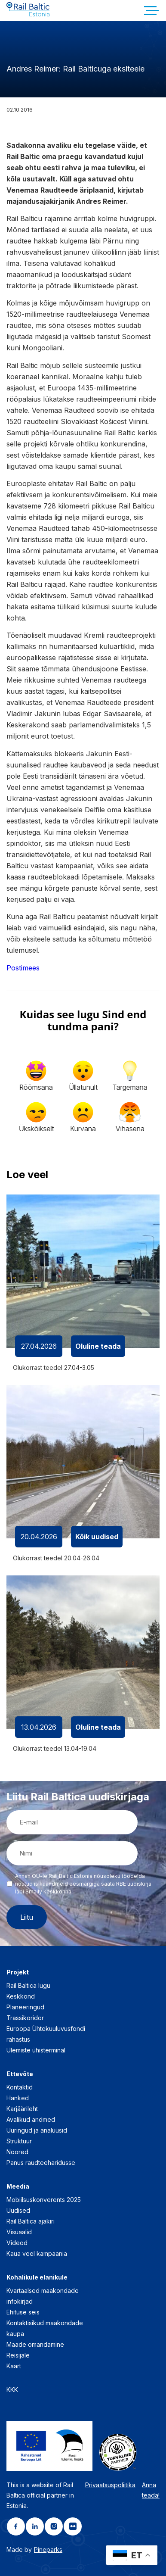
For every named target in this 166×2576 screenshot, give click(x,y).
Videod (17, 2242)
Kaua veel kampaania (36, 2253)
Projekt (17, 1972)
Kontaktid (19, 2087)
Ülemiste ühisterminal (35, 2050)
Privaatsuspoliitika (110, 2485)
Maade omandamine (35, 2344)
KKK (12, 2389)
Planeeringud (25, 2007)
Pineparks (48, 2549)
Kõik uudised (96, 1536)
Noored (17, 2151)
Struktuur (19, 2141)
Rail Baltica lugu (28, 1985)
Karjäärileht (22, 2108)
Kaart (13, 2366)
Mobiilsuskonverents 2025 (43, 2199)
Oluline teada (98, 1346)
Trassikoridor (25, 2017)
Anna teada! (151, 2490)
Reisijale (18, 2355)
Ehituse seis (23, 2312)
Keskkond (20, 1996)
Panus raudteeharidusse (40, 2162)
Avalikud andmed (30, 2119)
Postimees (23, 968)
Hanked (17, 2098)
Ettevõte (19, 2073)
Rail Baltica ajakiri (30, 2221)
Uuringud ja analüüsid (36, 2130)
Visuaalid (19, 2232)
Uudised (18, 2210)
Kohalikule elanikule (37, 2277)
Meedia (17, 2186)
